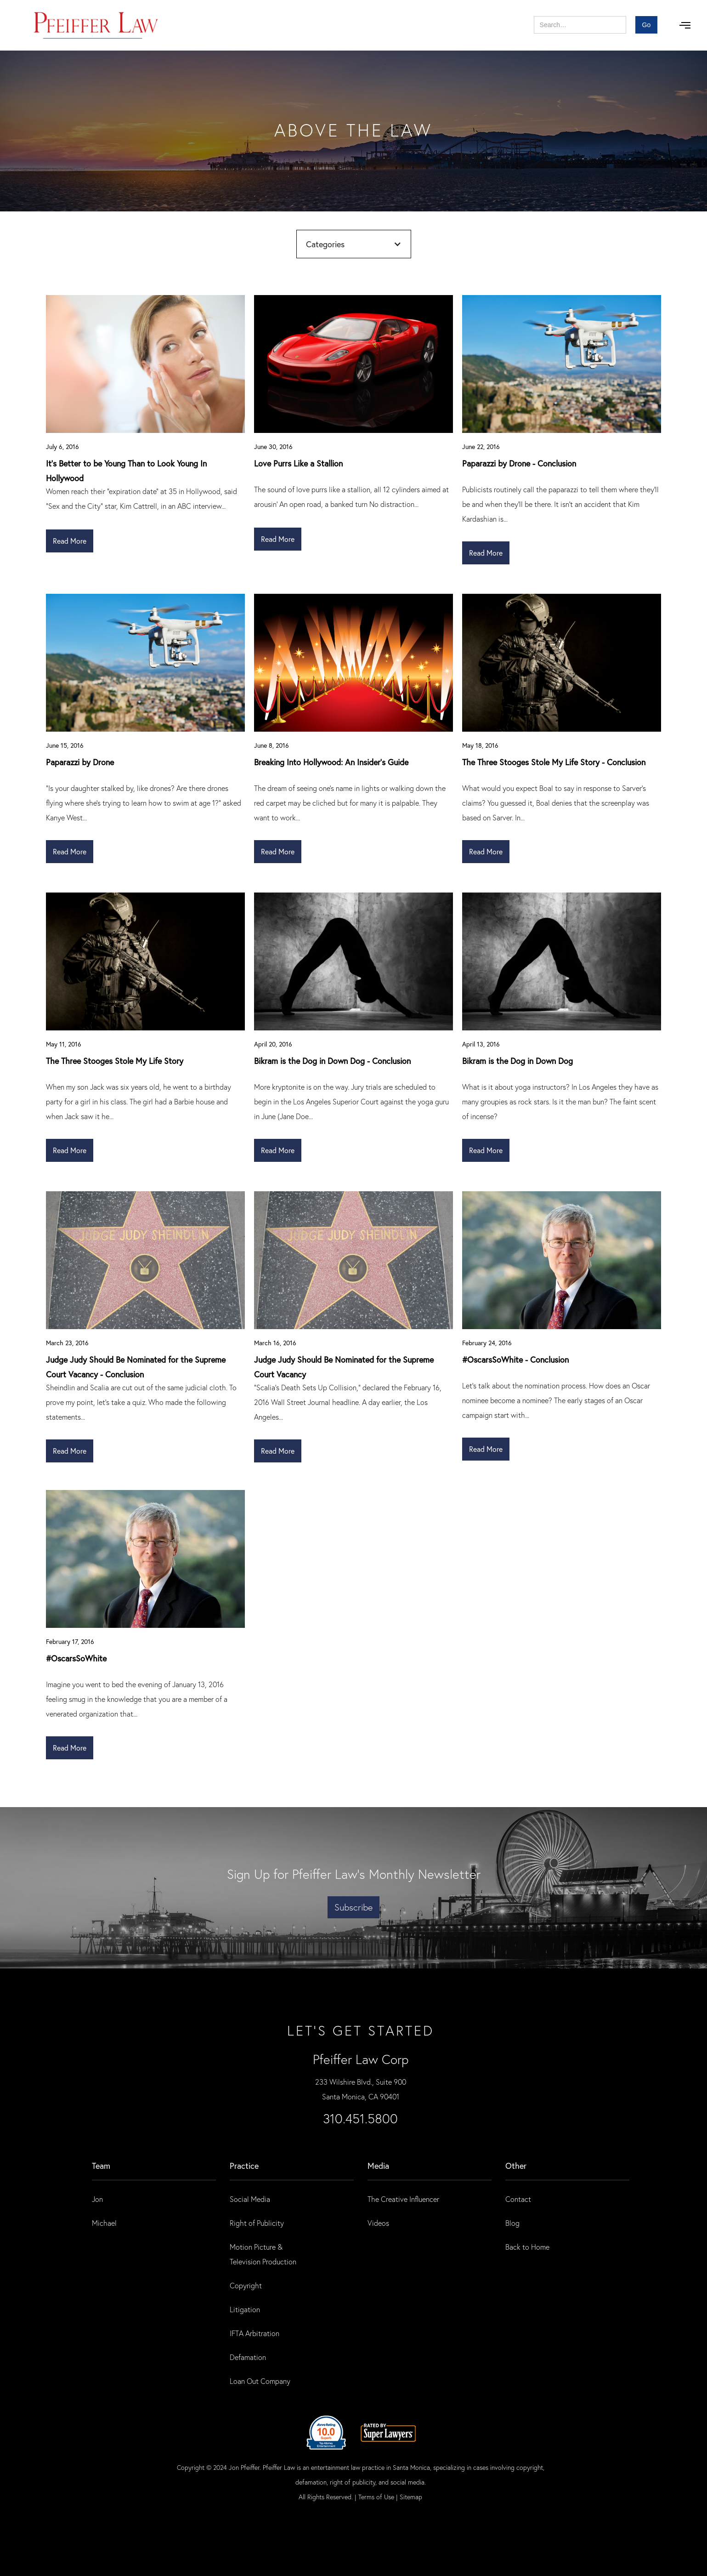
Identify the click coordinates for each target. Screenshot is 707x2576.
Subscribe (353, 1907)
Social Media (250, 2199)
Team (101, 2165)
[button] (685, 25)
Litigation (245, 2309)
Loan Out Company (260, 2381)
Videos (378, 2223)
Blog (512, 2223)
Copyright (246, 2285)
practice (244, 2165)
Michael (104, 2223)
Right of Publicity (257, 2223)
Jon (97, 2199)
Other (515, 2165)
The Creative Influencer (403, 2199)
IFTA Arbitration (254, 2333)
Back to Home (527, 2247)
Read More (69, 541)
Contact (518, 2199)
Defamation (248, 2357)
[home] (96, 25)
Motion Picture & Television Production (263, 2254)
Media (378, 2165)
